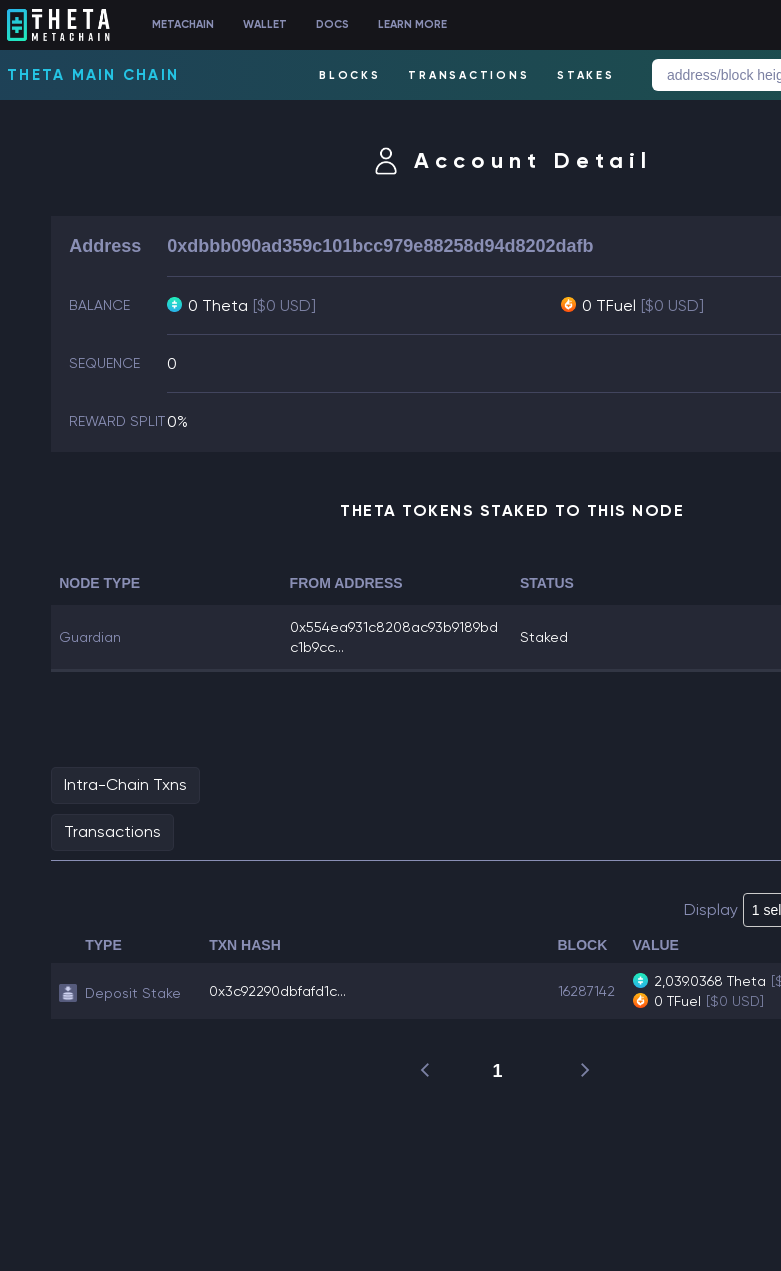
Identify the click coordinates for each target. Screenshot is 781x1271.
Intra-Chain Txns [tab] (125, 784)
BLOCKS (350, 75)
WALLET (265, 24)
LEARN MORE (412, 24)
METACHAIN (183, 24)
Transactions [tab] (112, 831)
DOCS (332, 24)
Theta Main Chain (93, 75)
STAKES (586, 75)
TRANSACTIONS (468, 75)
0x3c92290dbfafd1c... (277, 991)
